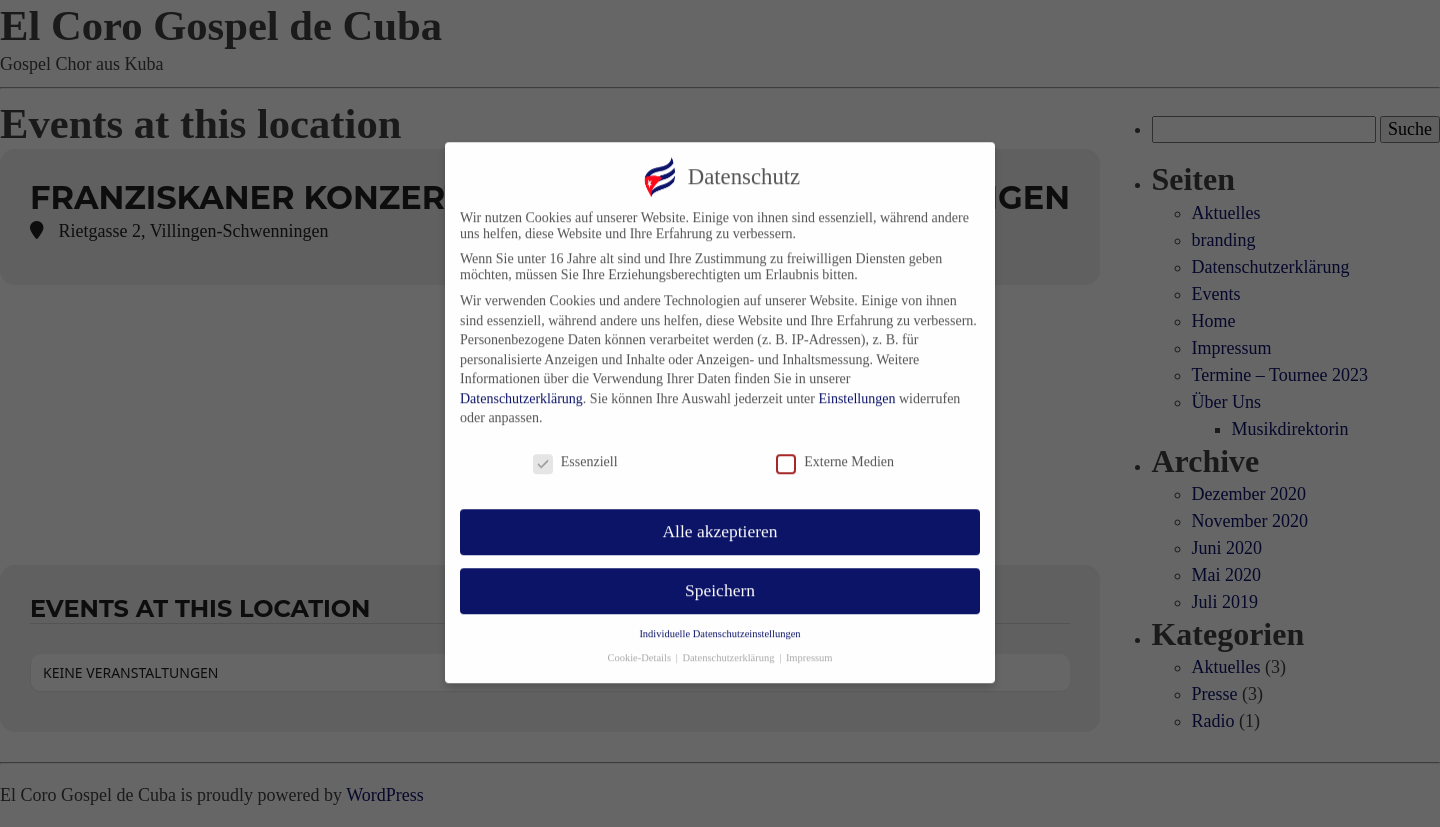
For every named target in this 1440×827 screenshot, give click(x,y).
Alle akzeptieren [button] (719, 519)
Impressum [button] (809, 645)
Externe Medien (835, 450)
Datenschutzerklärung (521, 386)
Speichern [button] (720, 578)
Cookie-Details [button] (640, 645)
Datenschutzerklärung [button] (729, 645)
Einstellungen (856, 386)
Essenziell (575, 450)
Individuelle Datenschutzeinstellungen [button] (719, 621)
